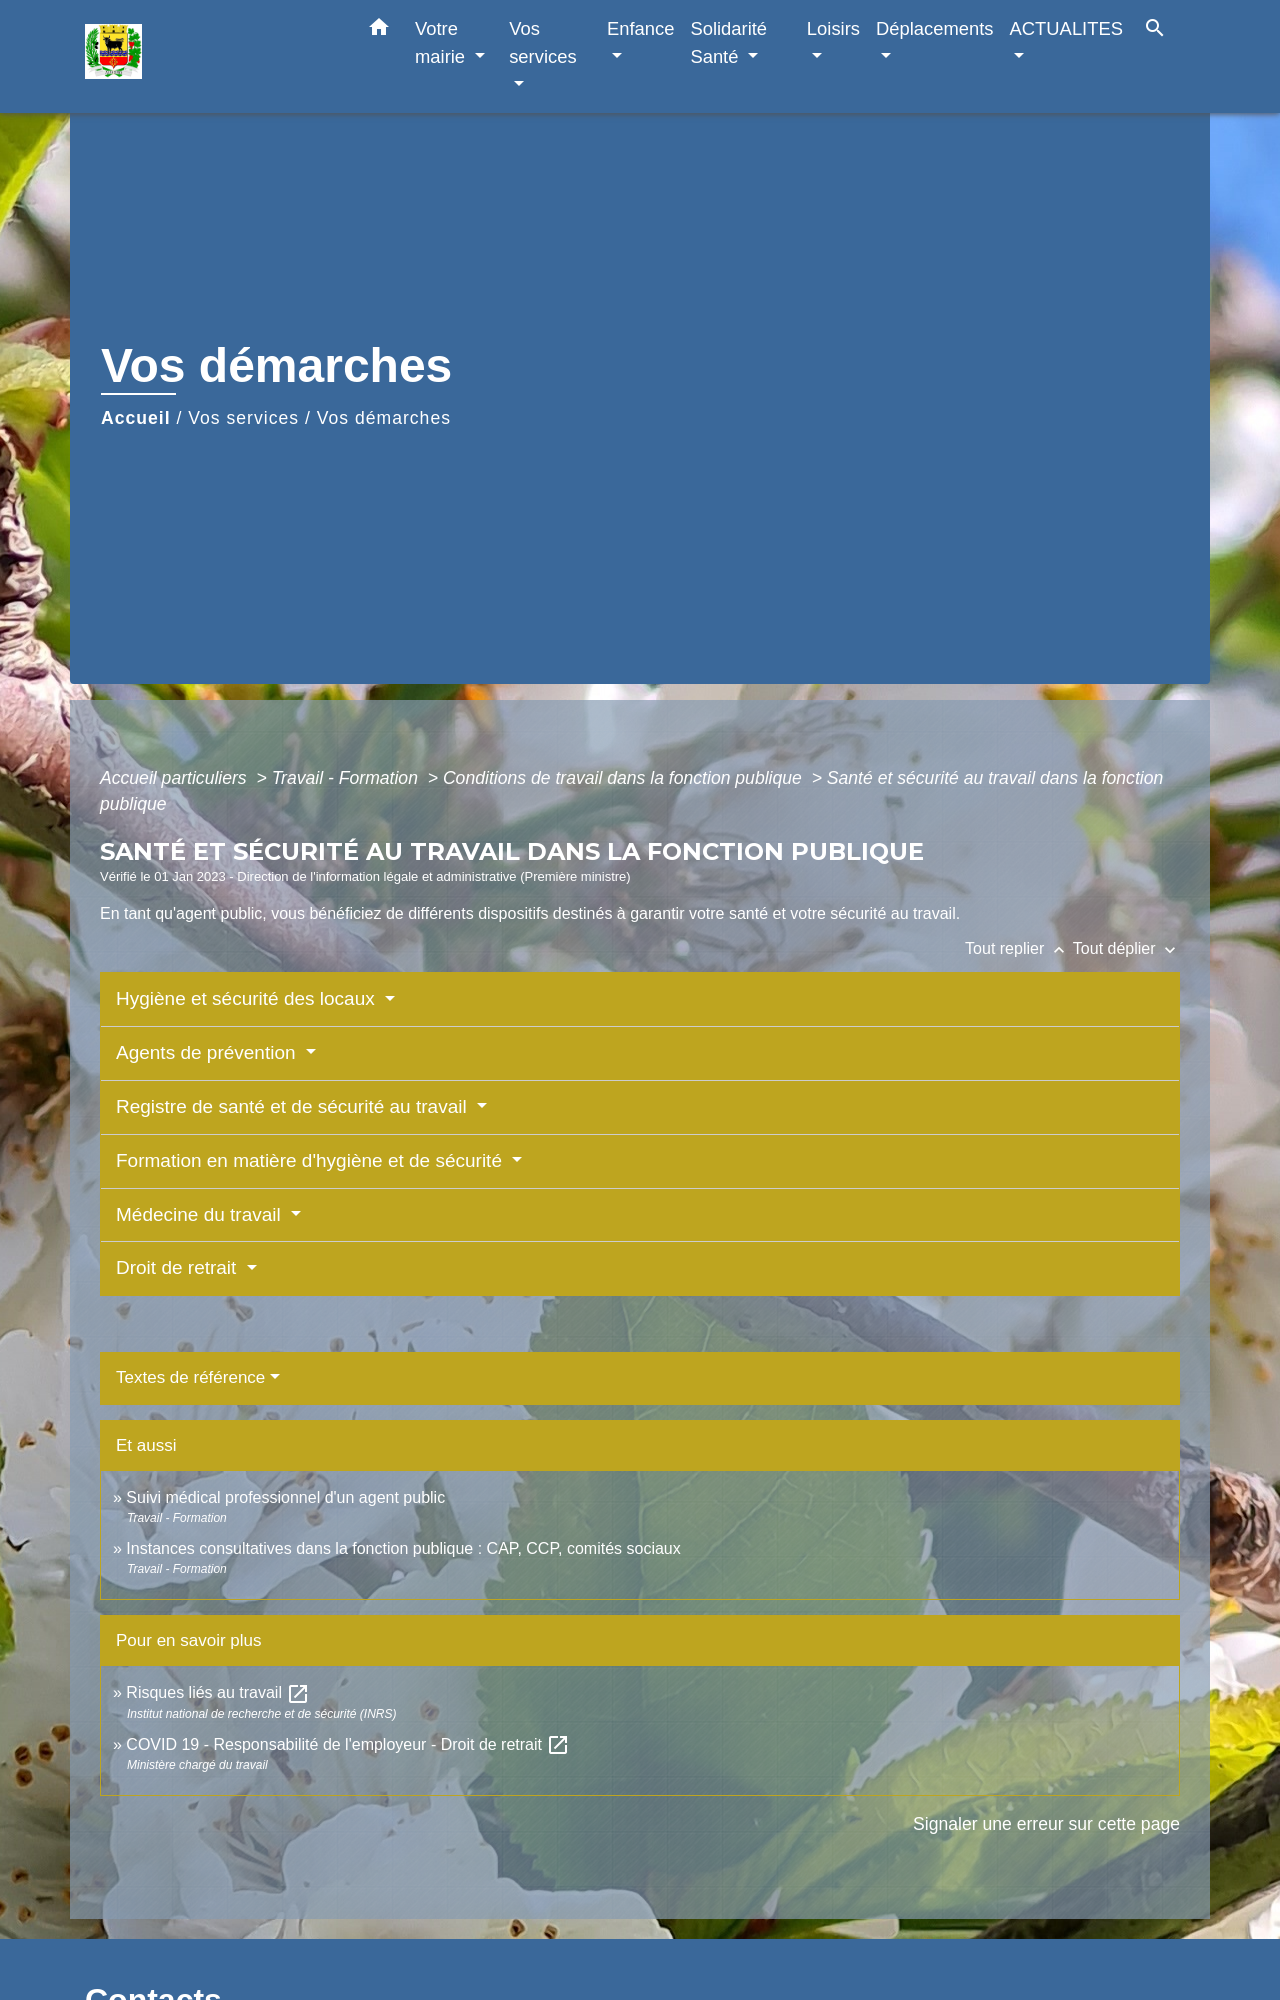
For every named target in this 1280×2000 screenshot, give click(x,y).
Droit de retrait (179, 1267)
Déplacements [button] (935, 28)
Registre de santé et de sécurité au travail (294, 1106)
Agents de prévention (208, 1052)
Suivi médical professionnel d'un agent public (285, 1497)
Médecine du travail (201, 1214)
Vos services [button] (542, 42)
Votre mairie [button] (442, 42)
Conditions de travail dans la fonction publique (625, 778)
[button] (379, 31)
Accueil (136, 418)
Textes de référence (190, 1377)
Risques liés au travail (218, 1692)
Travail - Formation (347, 778)
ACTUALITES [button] (1066, 28)
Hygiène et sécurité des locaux (248, 998)
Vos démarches (384, 418)
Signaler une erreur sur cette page (1046, 1824)
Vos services (243, 418)
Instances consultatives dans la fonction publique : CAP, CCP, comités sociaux (403, 1548)
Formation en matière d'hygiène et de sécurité (311, 1160)
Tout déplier (1126, 948)
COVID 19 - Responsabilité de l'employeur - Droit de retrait (348, 1744)
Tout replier (1019, 948)
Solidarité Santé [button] (728, 42)
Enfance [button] (640, 28)
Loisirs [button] (833, 28)
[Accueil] (210, 56)
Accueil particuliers (176, 778)
